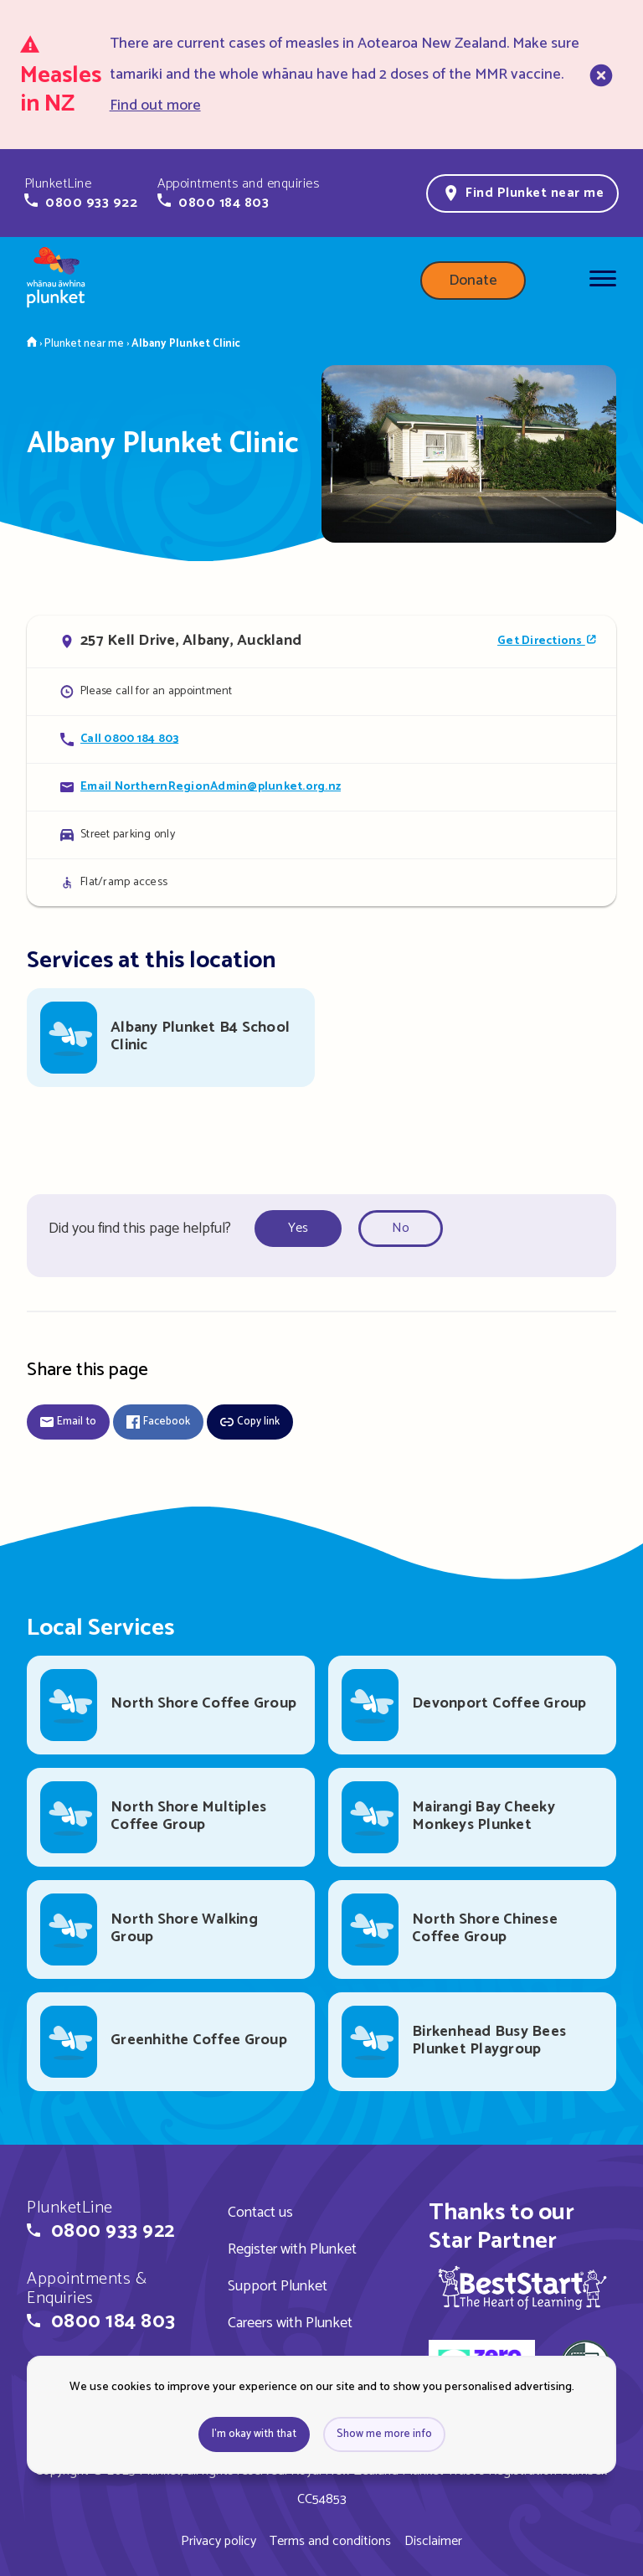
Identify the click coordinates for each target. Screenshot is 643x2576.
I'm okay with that (254, 2434)
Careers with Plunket (290, 2323)
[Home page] (56, 280)
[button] (80, 193)
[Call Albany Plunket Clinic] (321, 739)
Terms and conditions (330, 2541)
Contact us (260, 2212)
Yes (298, 1228)
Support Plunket (277, 2286)
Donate (473, 280)
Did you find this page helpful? (140, 1228)
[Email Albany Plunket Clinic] (321, 787)
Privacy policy (218, 2541)
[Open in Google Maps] (321, 641)
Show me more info (384, 2434)
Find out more (155, 105)
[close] (599, 74)
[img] (522, 2287)
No (400, 1228)
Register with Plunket (292, 2249)
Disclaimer (433, 2541)
